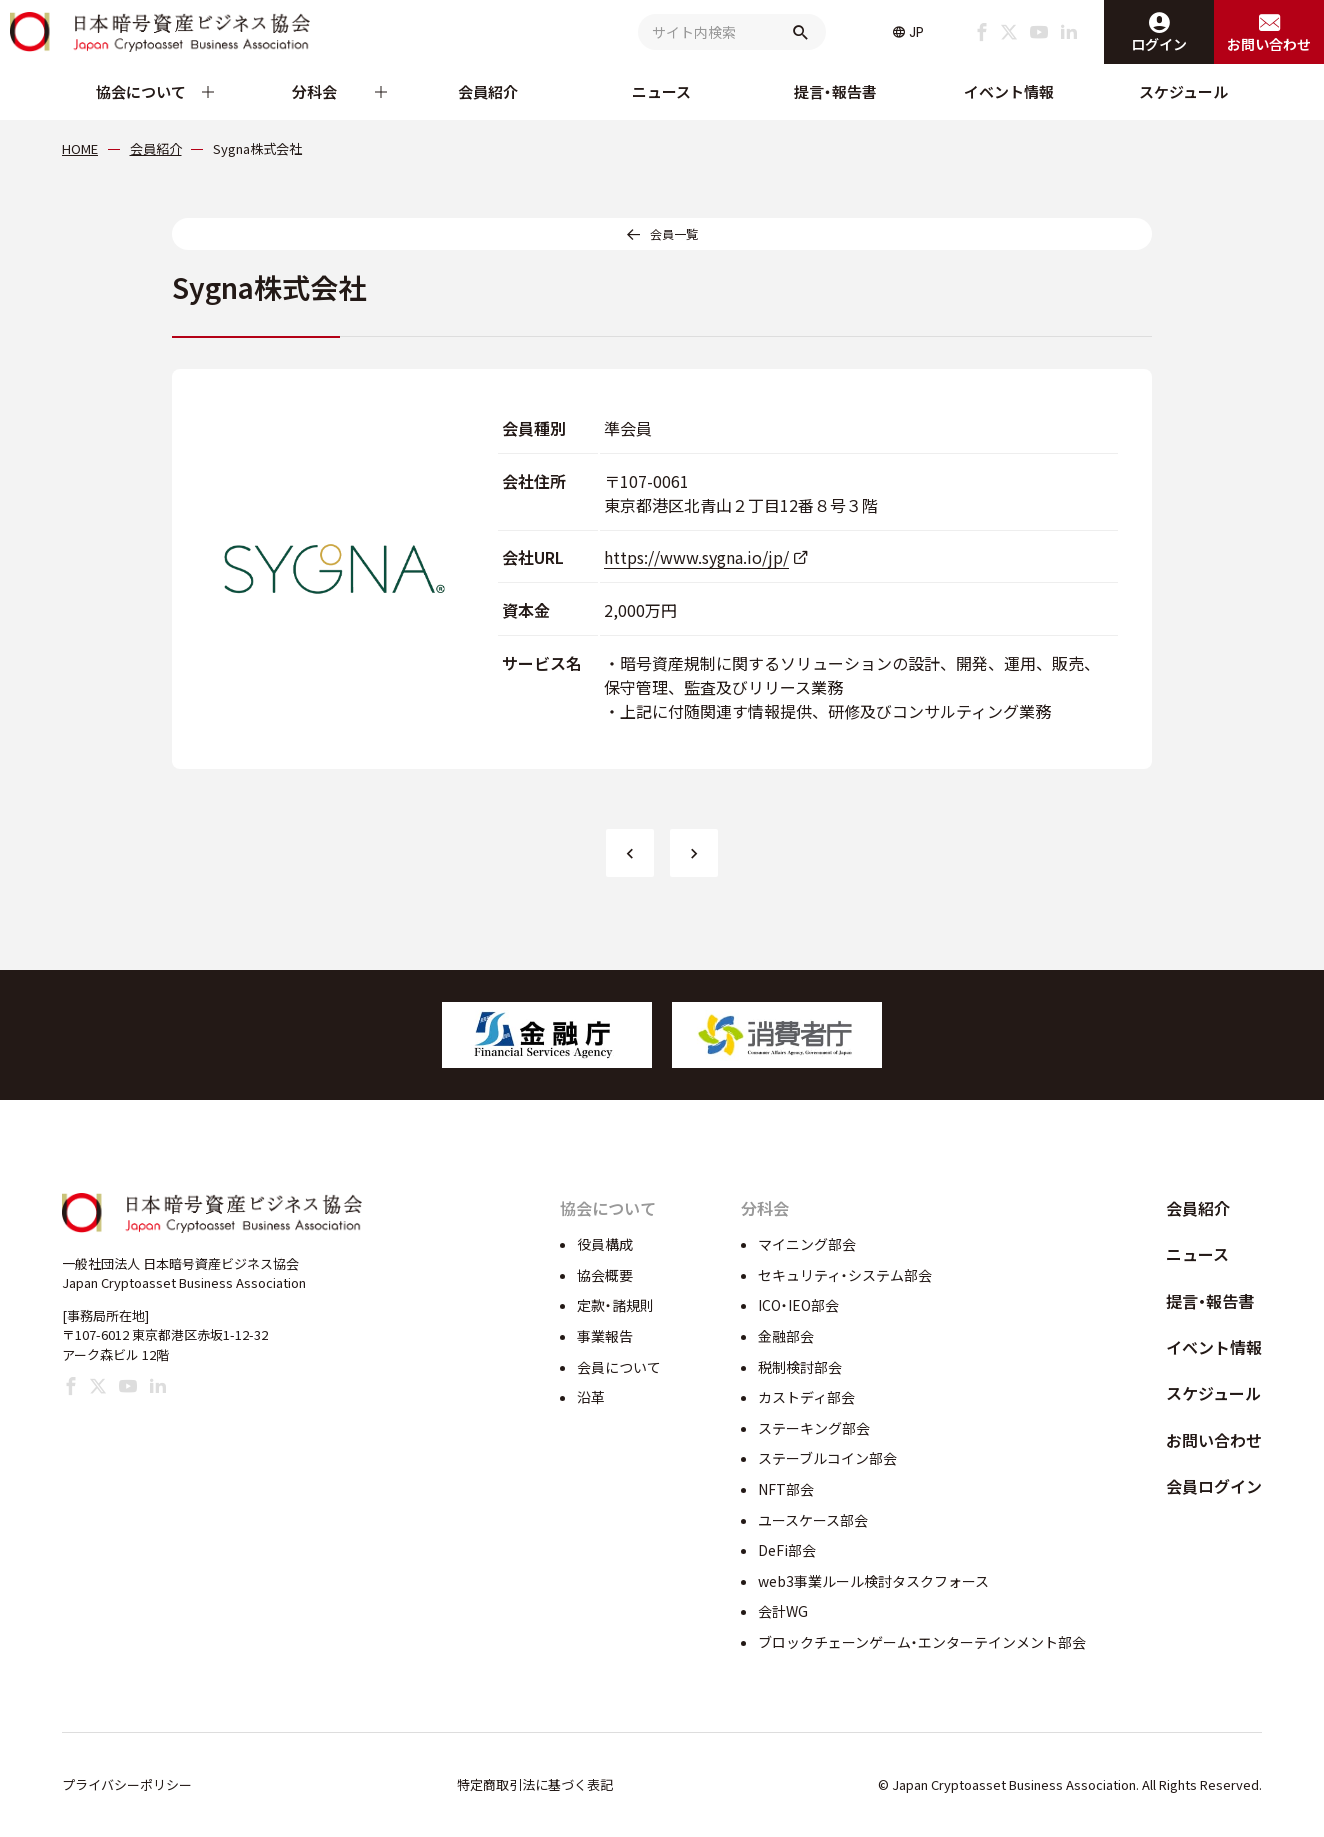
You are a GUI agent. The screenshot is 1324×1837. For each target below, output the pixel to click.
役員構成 (605, 1244)
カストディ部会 (806, 1397)
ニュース (661, 91)
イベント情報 (1009, 91)
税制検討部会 (800, 1367)
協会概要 (605, 1275)
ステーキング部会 (814, 1428)
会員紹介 (488, 91)
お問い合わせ (1214, 1440)
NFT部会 (786, 1489)
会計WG (783, 1611)
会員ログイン (1214, 1486)
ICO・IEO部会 (798, 1305)
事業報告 (605, 1336)
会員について (619, 1367)
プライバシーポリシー (127, 1784)
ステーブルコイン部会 (827, 1458)
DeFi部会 (787, 1550)
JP (916, 32)
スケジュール (1183, 91)
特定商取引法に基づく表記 (535, 1784)
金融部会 (786, 1336)
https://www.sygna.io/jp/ (696, 557)
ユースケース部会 (813, 1520)
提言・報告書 (835, 91)
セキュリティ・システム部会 (845, 1275)
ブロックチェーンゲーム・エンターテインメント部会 (922, 1642)
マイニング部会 (807, 1244)
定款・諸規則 (615, 1305)
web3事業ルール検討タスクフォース (873, 1581)
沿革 (591, 1397)
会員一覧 (674, 233)
